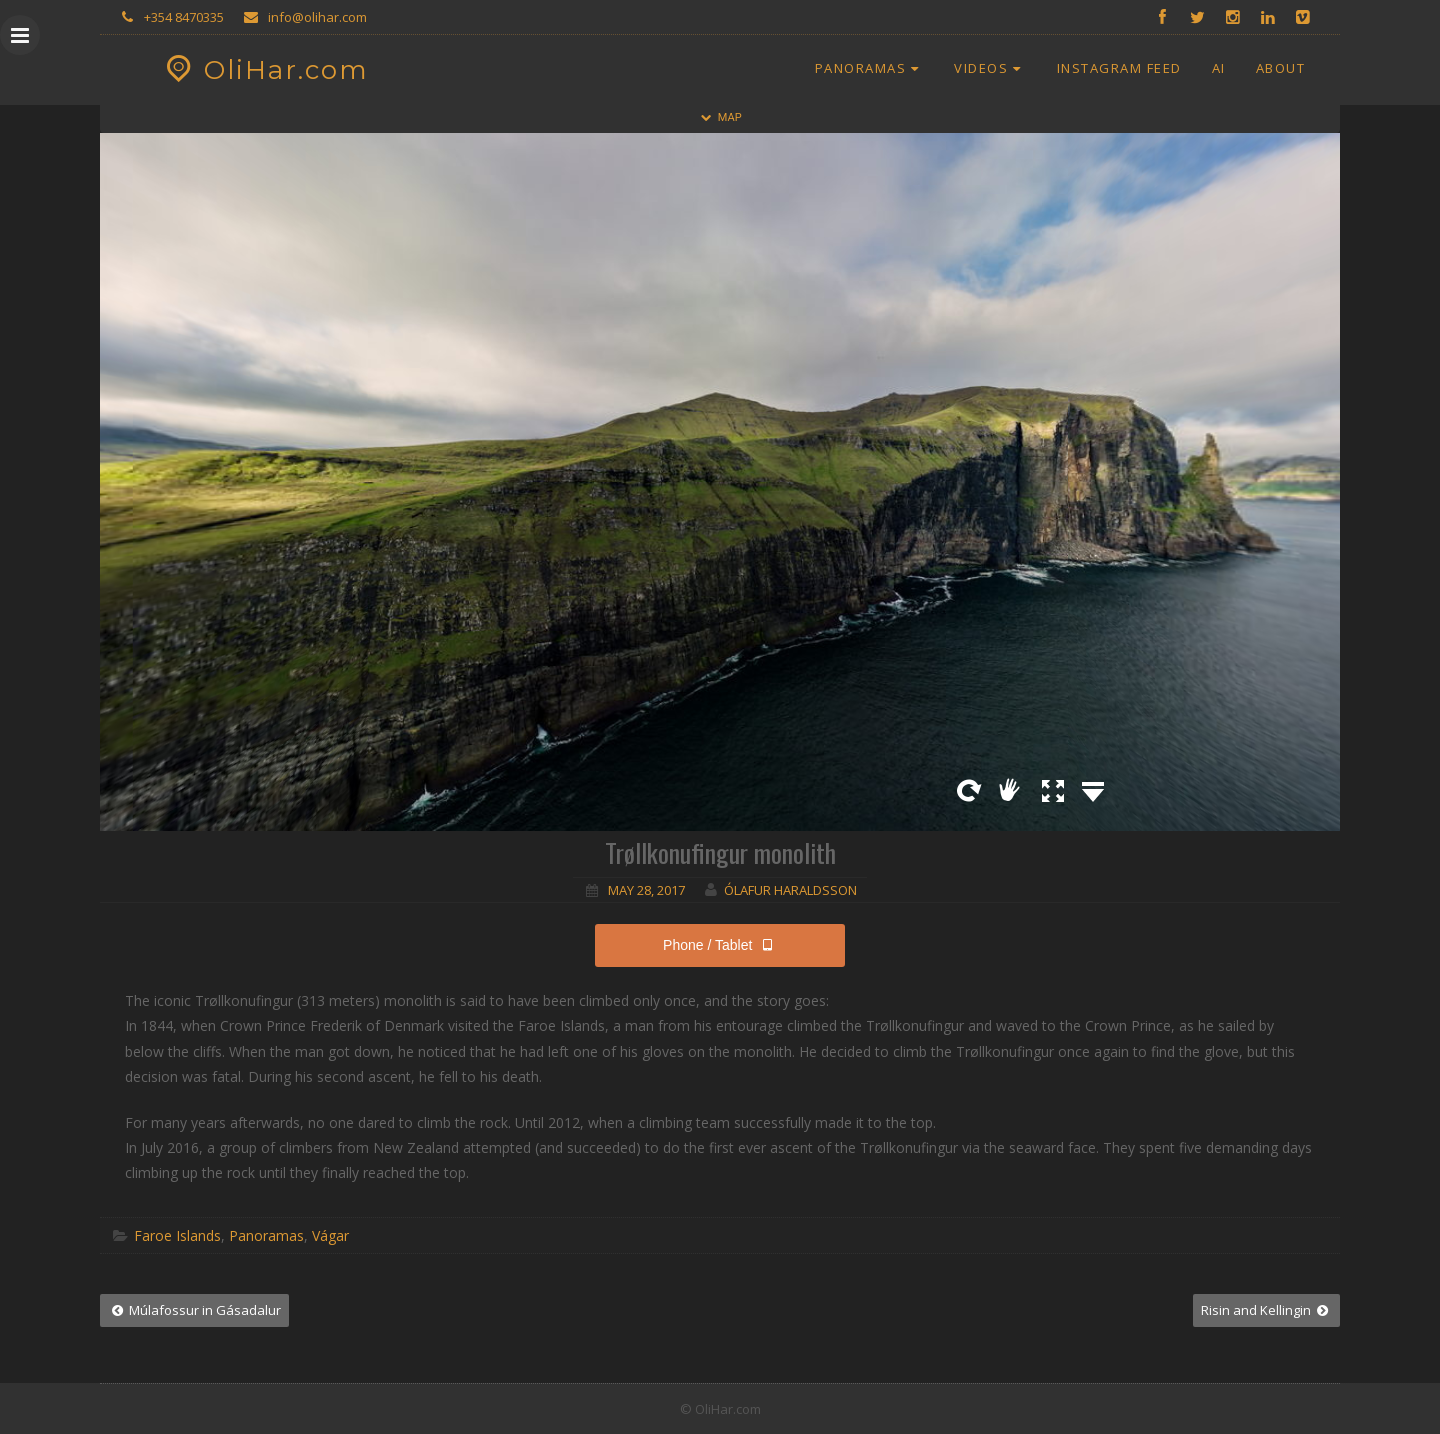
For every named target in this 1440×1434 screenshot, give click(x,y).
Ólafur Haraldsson (790, 890)
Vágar (330, 1235)
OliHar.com (264, 70)
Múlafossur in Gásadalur (194, 1310)
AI (1219, 68)
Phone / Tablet (720, 945)
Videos (990, 68)
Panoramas (870, 68)
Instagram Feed (1119, 68)
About (1281, 68)
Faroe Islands (177, 1235)
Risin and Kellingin (1266, 1310)
